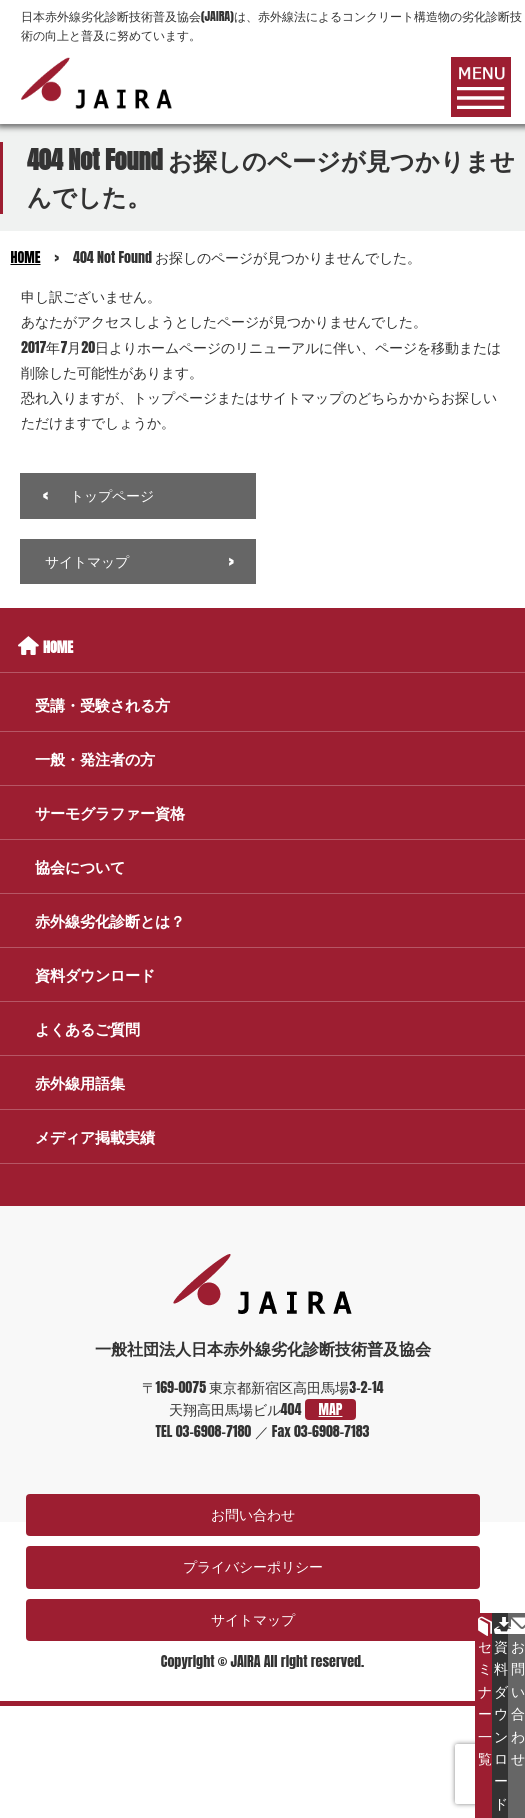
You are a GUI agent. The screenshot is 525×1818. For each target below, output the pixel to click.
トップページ (112, 495)
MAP (331, 1409)
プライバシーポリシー (253, 1566)
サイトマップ (87, 561)
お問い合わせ (253, 1514)
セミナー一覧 (485, 1692)
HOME (26, 257)
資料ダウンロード (501, 1715)
